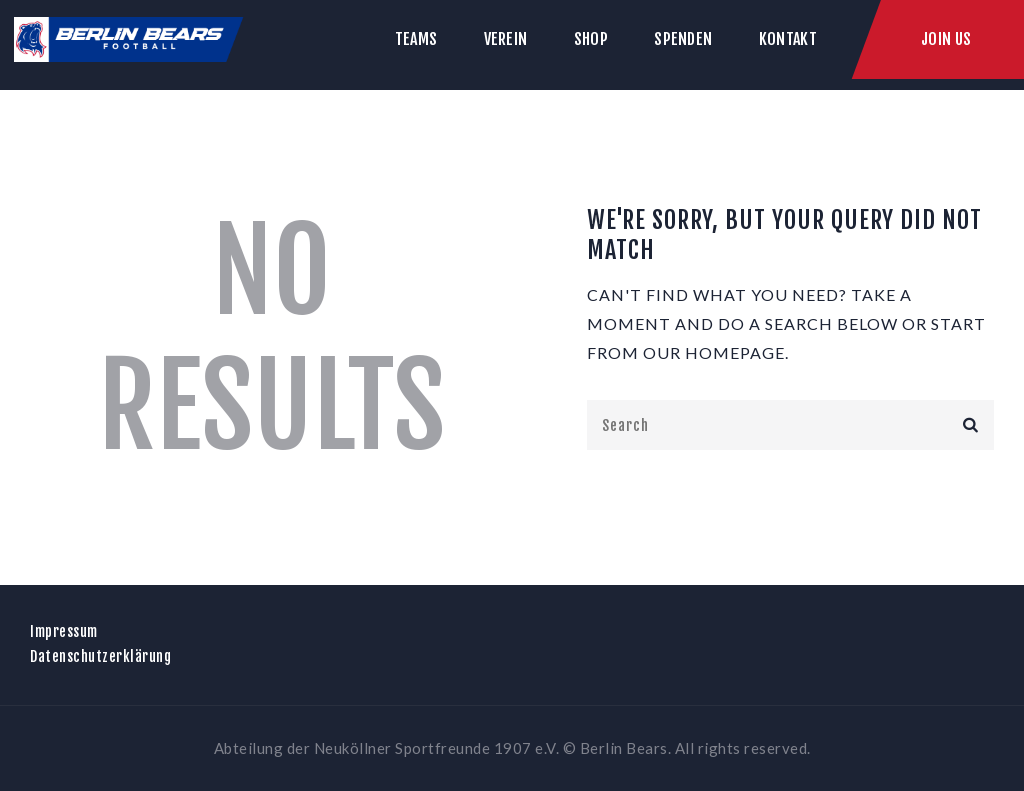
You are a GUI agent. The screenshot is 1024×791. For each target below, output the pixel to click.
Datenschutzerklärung (100, 656)
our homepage (714, 352)
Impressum (64, 631)
